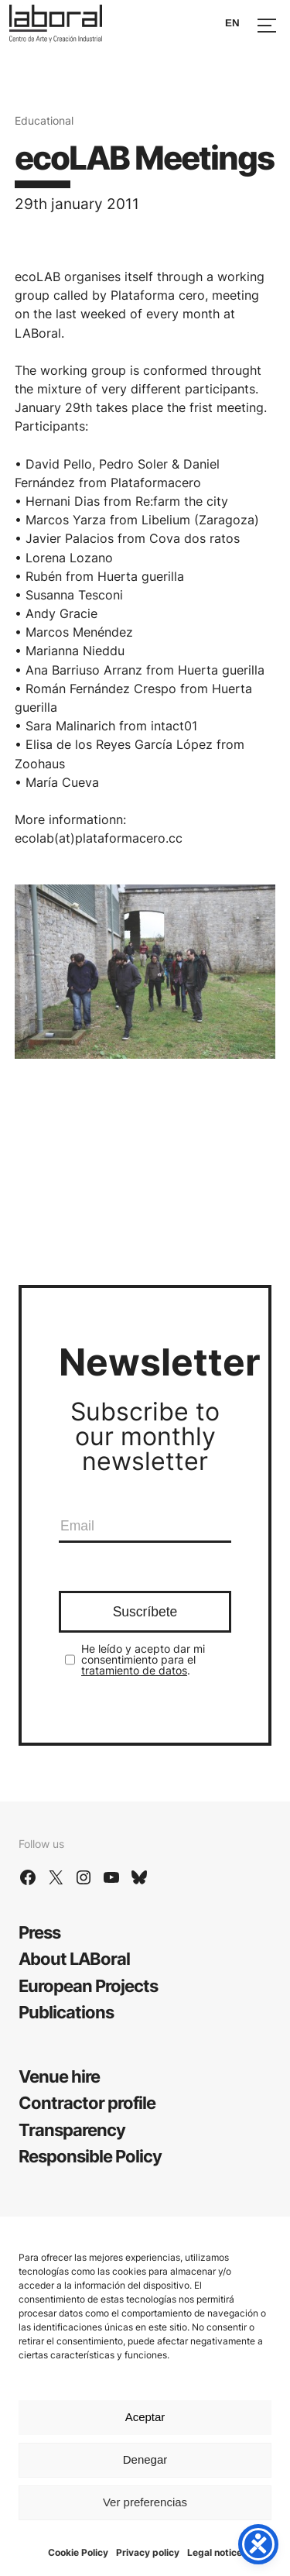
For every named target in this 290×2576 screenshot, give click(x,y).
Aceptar (145, 2416)
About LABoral (74, 1958)
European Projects (88, 1985)
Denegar (145, 2459)
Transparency (72, 2129)
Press (39, 1932)
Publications (66, 2011)
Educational (44, 120)
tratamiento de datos (134, 1670)
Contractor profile (87, 2102)
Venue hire (59, 2076)
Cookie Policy (78, 2552)
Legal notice (214, 2552)
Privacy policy (147, 2552)
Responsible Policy (90, 2155)
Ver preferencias (145, 2502)
